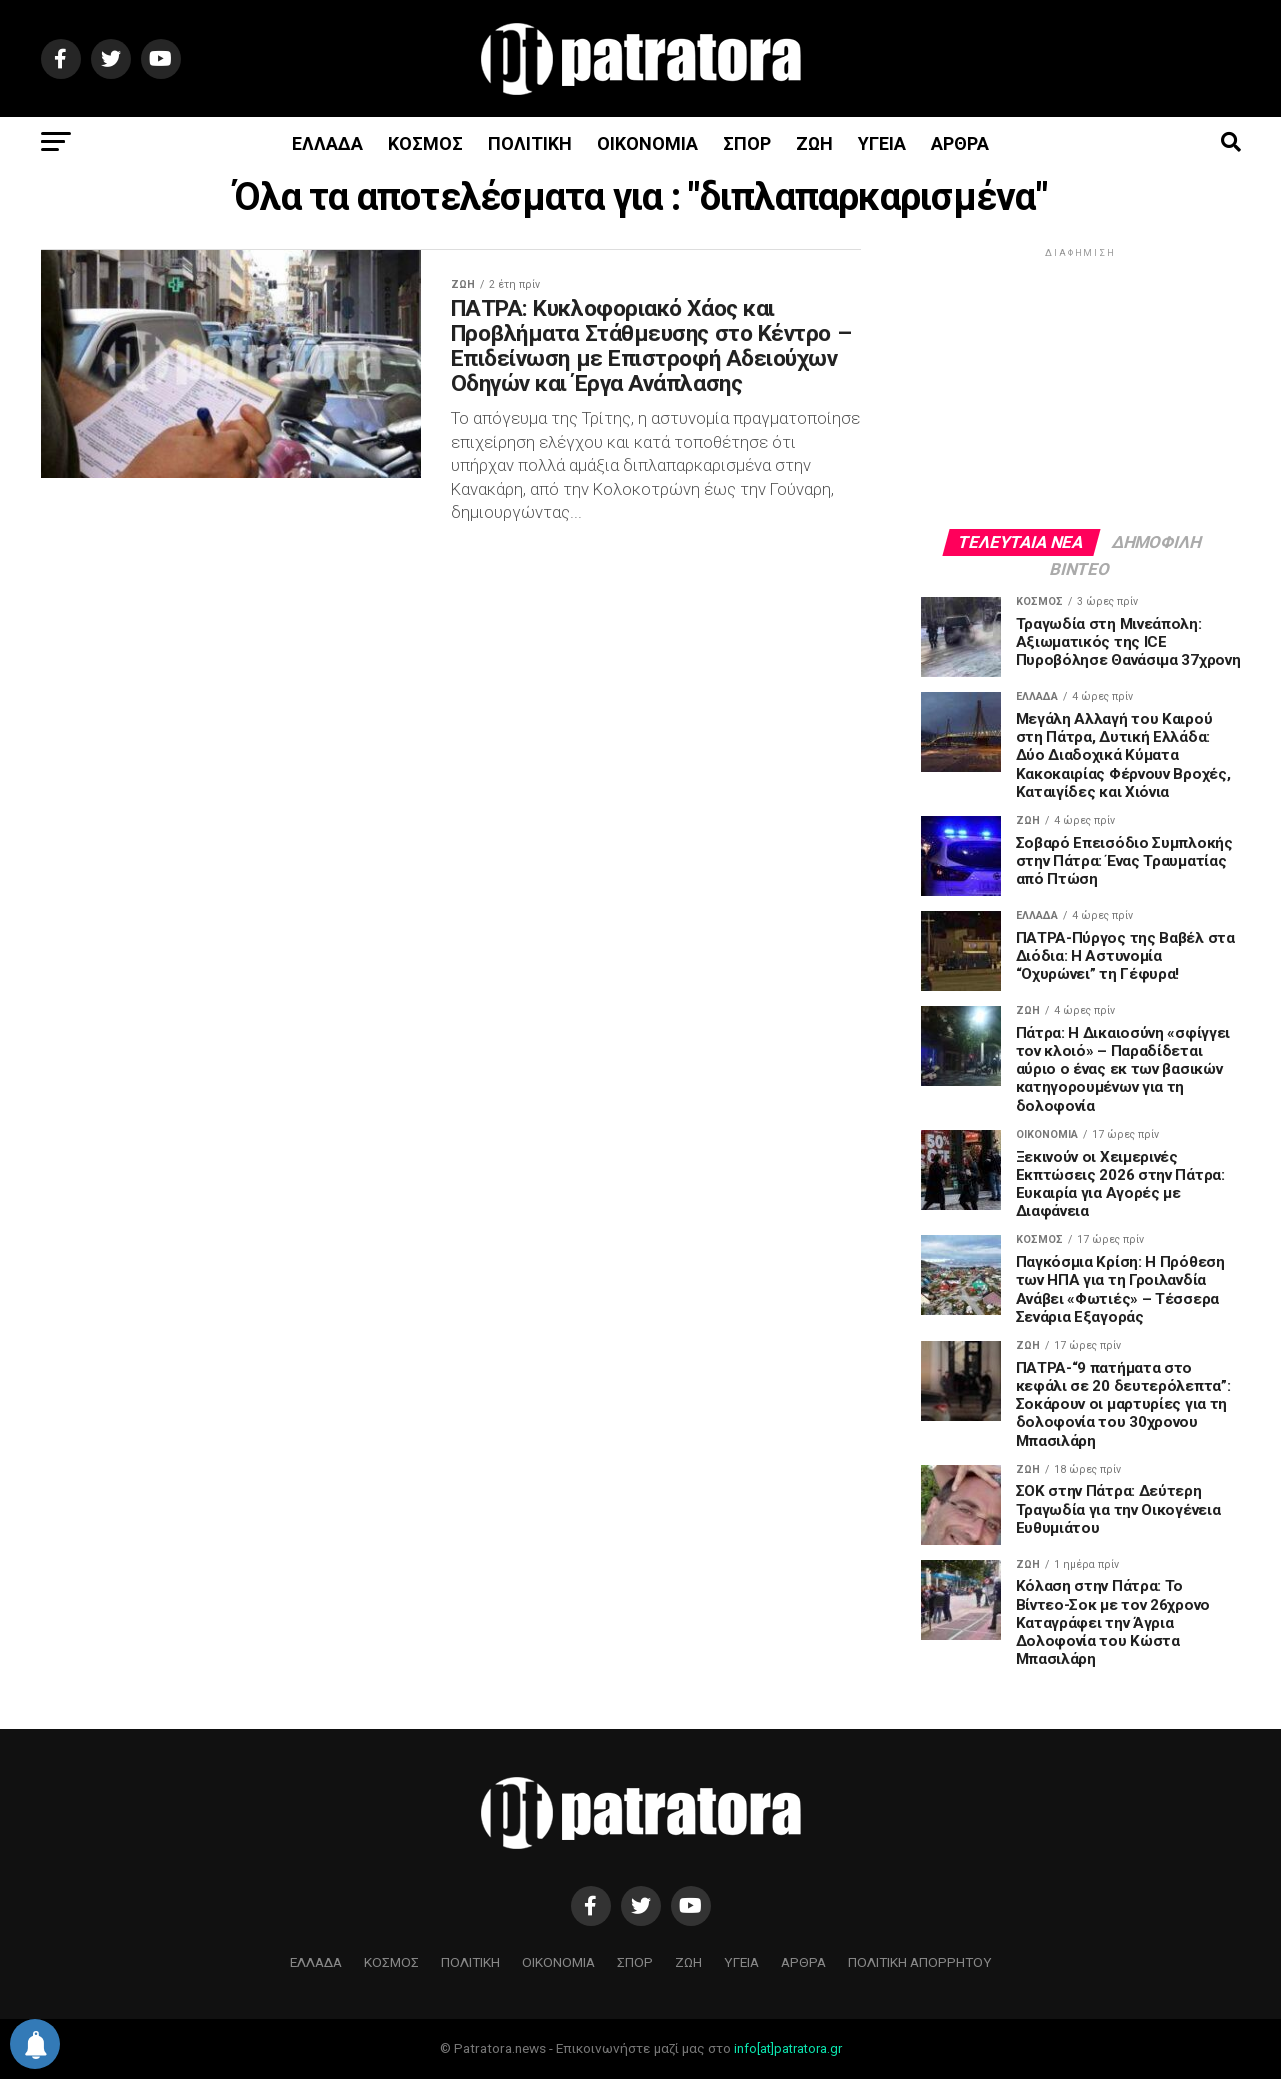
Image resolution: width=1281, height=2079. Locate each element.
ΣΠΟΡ (747, 143)
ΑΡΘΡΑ (960, 143)
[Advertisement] (1081, 387)
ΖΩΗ (814, 143)
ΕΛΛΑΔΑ (327, 143)
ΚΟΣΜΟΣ (425, 143)
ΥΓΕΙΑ (882, 143)
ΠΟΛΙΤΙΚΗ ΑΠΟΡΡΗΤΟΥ (920, 1962)
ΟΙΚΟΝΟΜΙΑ (647, 143)
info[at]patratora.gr (788, 2048)
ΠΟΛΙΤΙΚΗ (530, 143)
